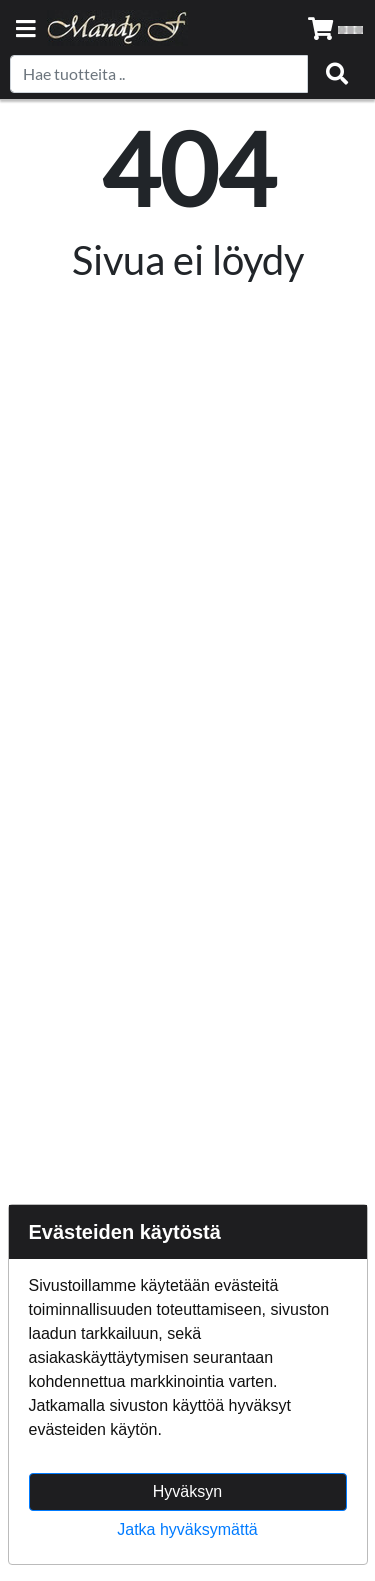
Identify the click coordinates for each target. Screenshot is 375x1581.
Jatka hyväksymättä (187, 1529)
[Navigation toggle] (26, 30)
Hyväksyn (187, 1491)
